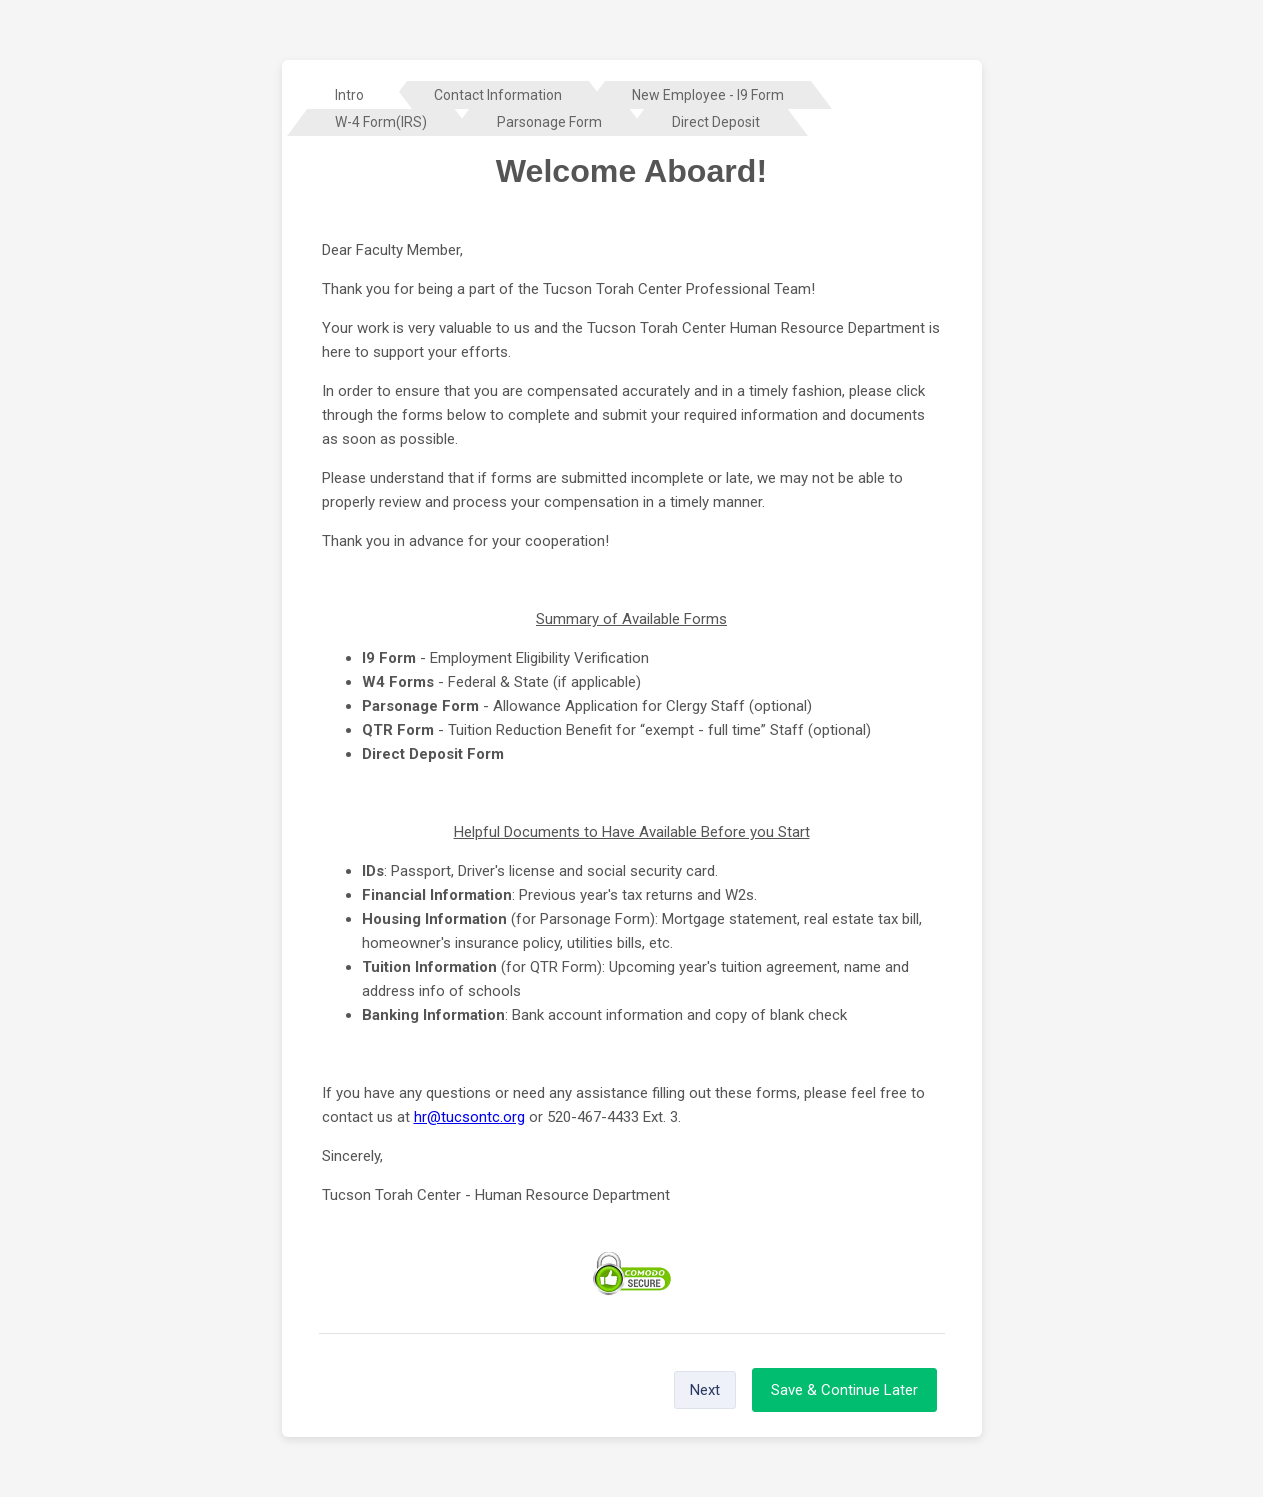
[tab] (349, 95)
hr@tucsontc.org (469, 1117)
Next (705, 1390)
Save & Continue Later (844, 1390)
